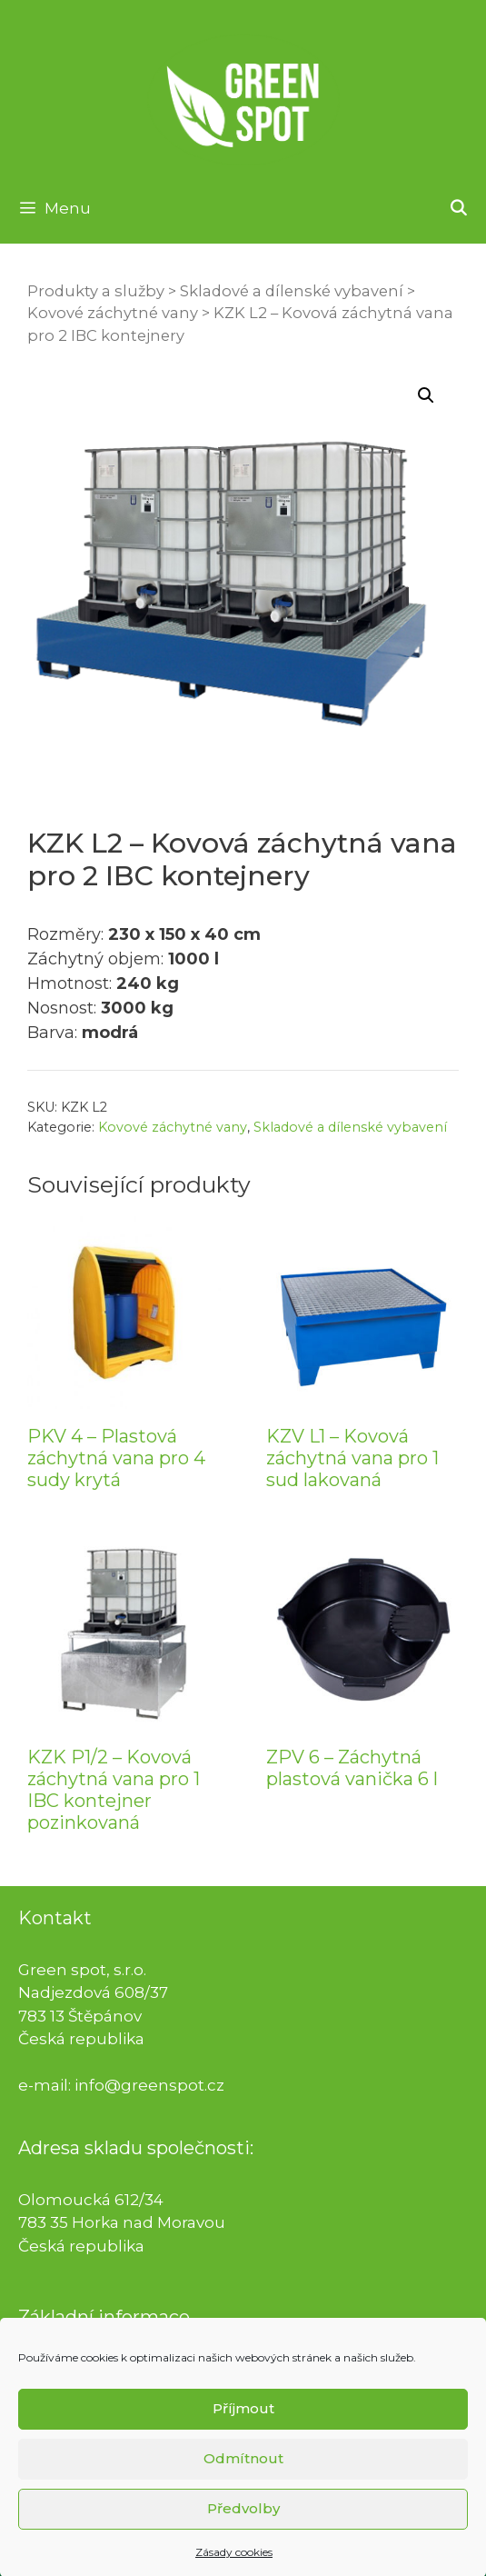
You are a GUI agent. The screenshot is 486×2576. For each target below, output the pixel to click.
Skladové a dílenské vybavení (291, 291)
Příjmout (243, 2433)
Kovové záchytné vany (112, 313)
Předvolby (243, 2533)
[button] (426, 395)
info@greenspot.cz (149, 2085)
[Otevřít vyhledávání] (458, 208)
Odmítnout (243, 2483)
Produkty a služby (95, 291)
